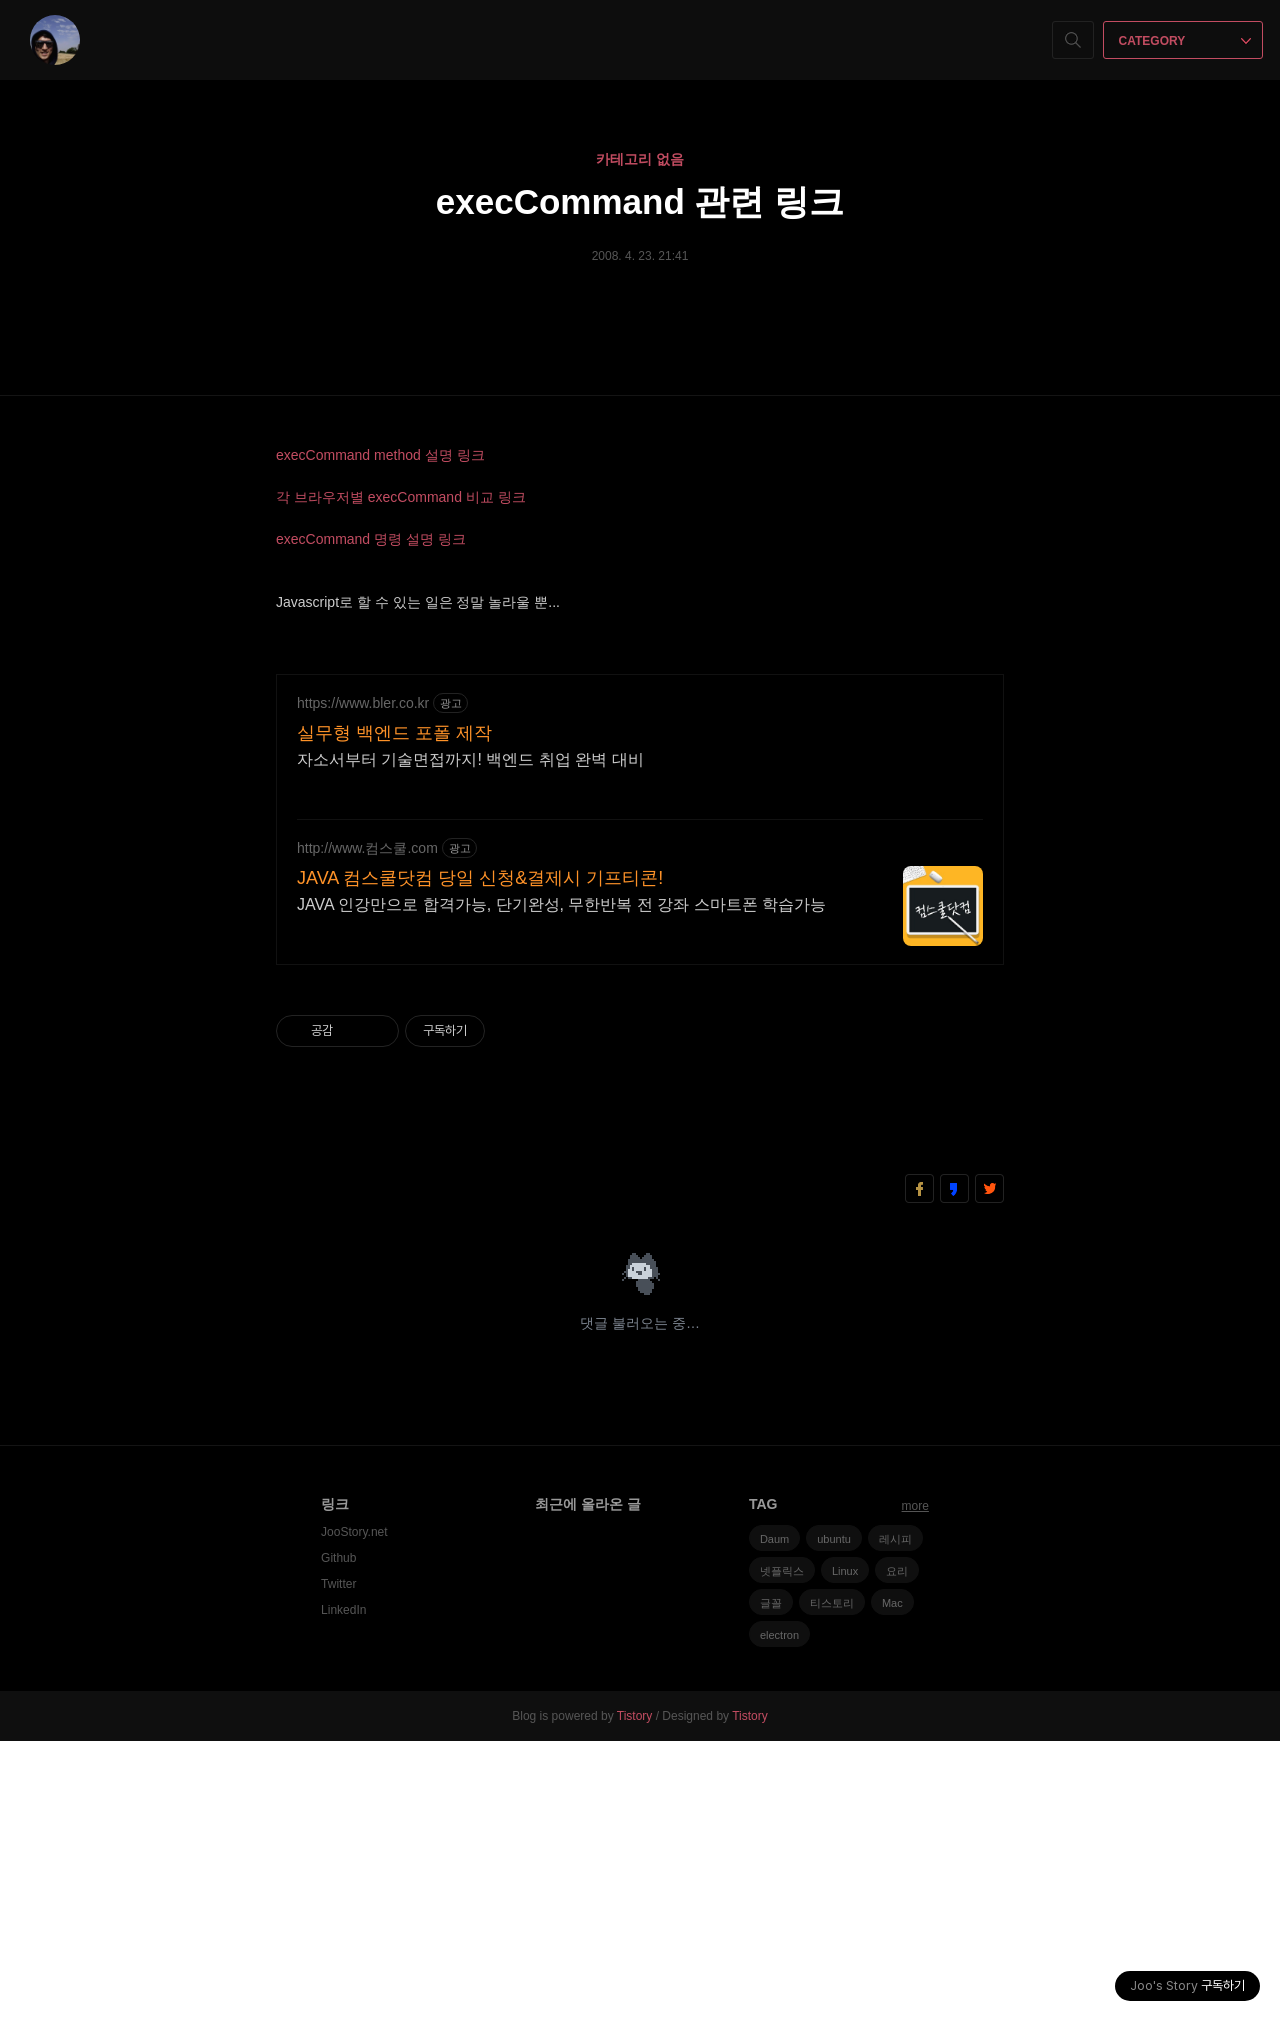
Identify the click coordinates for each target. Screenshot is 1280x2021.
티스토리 (832, 1883)
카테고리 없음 (640, 159)
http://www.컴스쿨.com (367, 1128)
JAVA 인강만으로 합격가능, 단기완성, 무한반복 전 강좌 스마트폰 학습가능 (561, 1184)
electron (779, 1915)
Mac (892, 1883)
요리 (897, 1851)
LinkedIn (343, 1890)
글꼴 (771, 1883)
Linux (845, 1851)
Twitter (338, 1864)
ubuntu (834, 1819)
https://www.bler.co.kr (363, 983)
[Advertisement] (640, 794)
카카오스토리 (954, 1468)
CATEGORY (1185, 41)
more (915, 1786)
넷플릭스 (782, 1851)
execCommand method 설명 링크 (380, 455)
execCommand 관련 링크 (640, 201)
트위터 (989, 1468)
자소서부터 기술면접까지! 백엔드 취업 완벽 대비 (470, 1039)
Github (338, 1838)
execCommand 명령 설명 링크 (371, 539)
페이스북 (919, 1468)
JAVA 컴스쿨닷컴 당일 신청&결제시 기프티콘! (480, 1158)
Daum (774, 1819)
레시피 (895, 1819)
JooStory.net (354, 1812)
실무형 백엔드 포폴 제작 (394, 1013)
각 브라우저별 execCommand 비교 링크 (401, 497)
